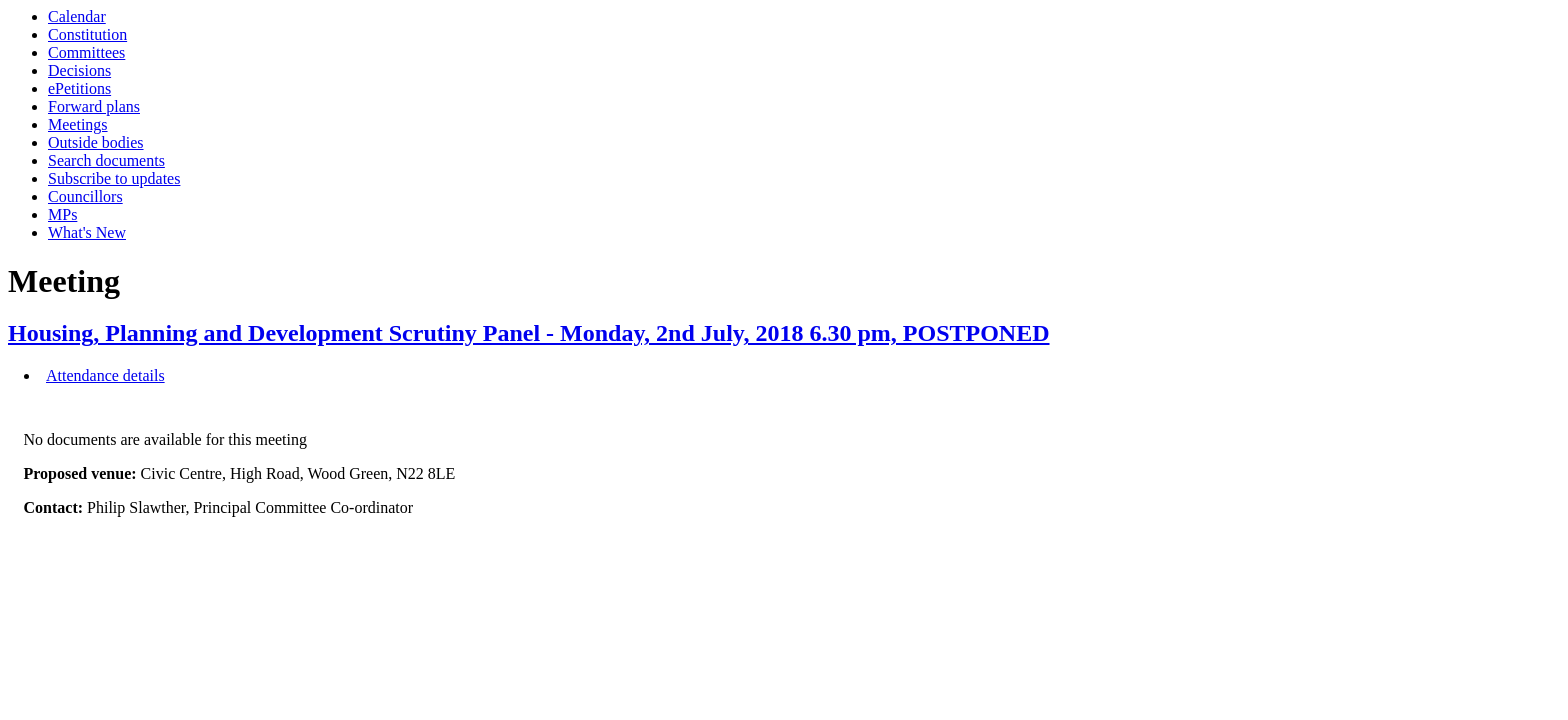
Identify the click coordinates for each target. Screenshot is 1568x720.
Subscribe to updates (114, 178)
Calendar (77, 16)
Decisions (79, 70)
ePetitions (79, 88)
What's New (87, 232)
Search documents (106, 160)
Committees (86, 52)
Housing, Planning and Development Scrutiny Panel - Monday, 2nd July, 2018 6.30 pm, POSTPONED (529, 333)
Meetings (78, 124)
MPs (62, 214)
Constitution (87, 34)
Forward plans (94, 106)
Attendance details (105, 375)
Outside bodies (96, 142)
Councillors (85, 196)
